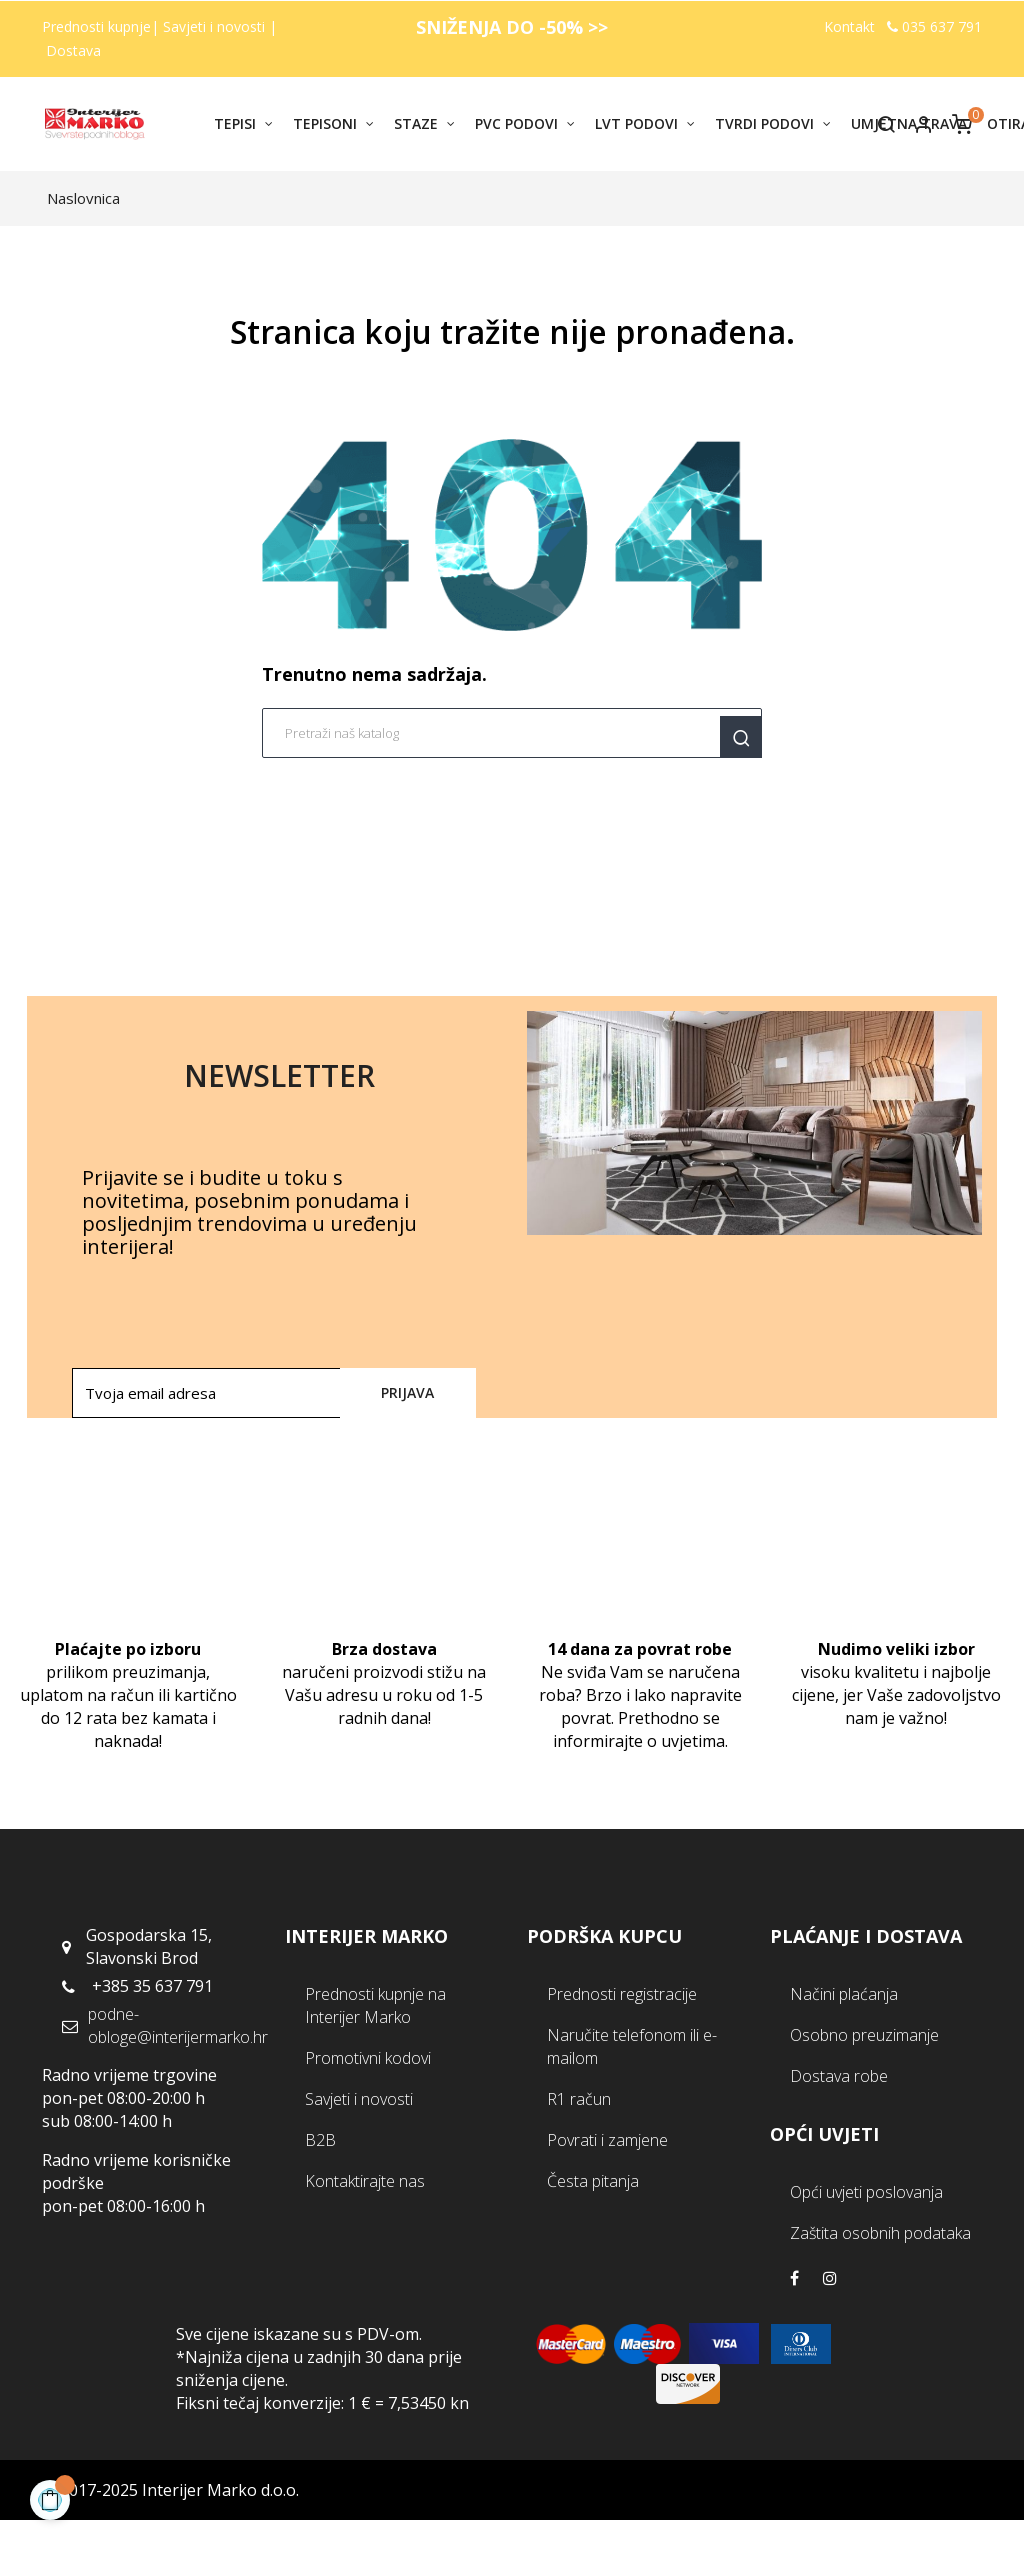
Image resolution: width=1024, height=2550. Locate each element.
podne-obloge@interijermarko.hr (178, 2025)
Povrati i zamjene (607, 2140)
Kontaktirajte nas (365, 2181)
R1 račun (579, 2099)
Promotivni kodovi (368, 2058)
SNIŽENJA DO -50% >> (512, 27)
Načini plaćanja (844, 1994)
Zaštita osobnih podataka (880, 2233)
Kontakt (849, 26)
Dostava (73, 50)
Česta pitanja (593, 2181)
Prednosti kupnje (96, 26)
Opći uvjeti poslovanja (866, 2192)
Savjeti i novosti (216, 26)
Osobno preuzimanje (864, 2035)
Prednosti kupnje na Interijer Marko (375, 2005)
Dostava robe (839, 2076)
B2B (320, 2140)
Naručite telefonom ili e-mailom (632, 2046)
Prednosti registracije (622, 1994)
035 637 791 (934, 26)
